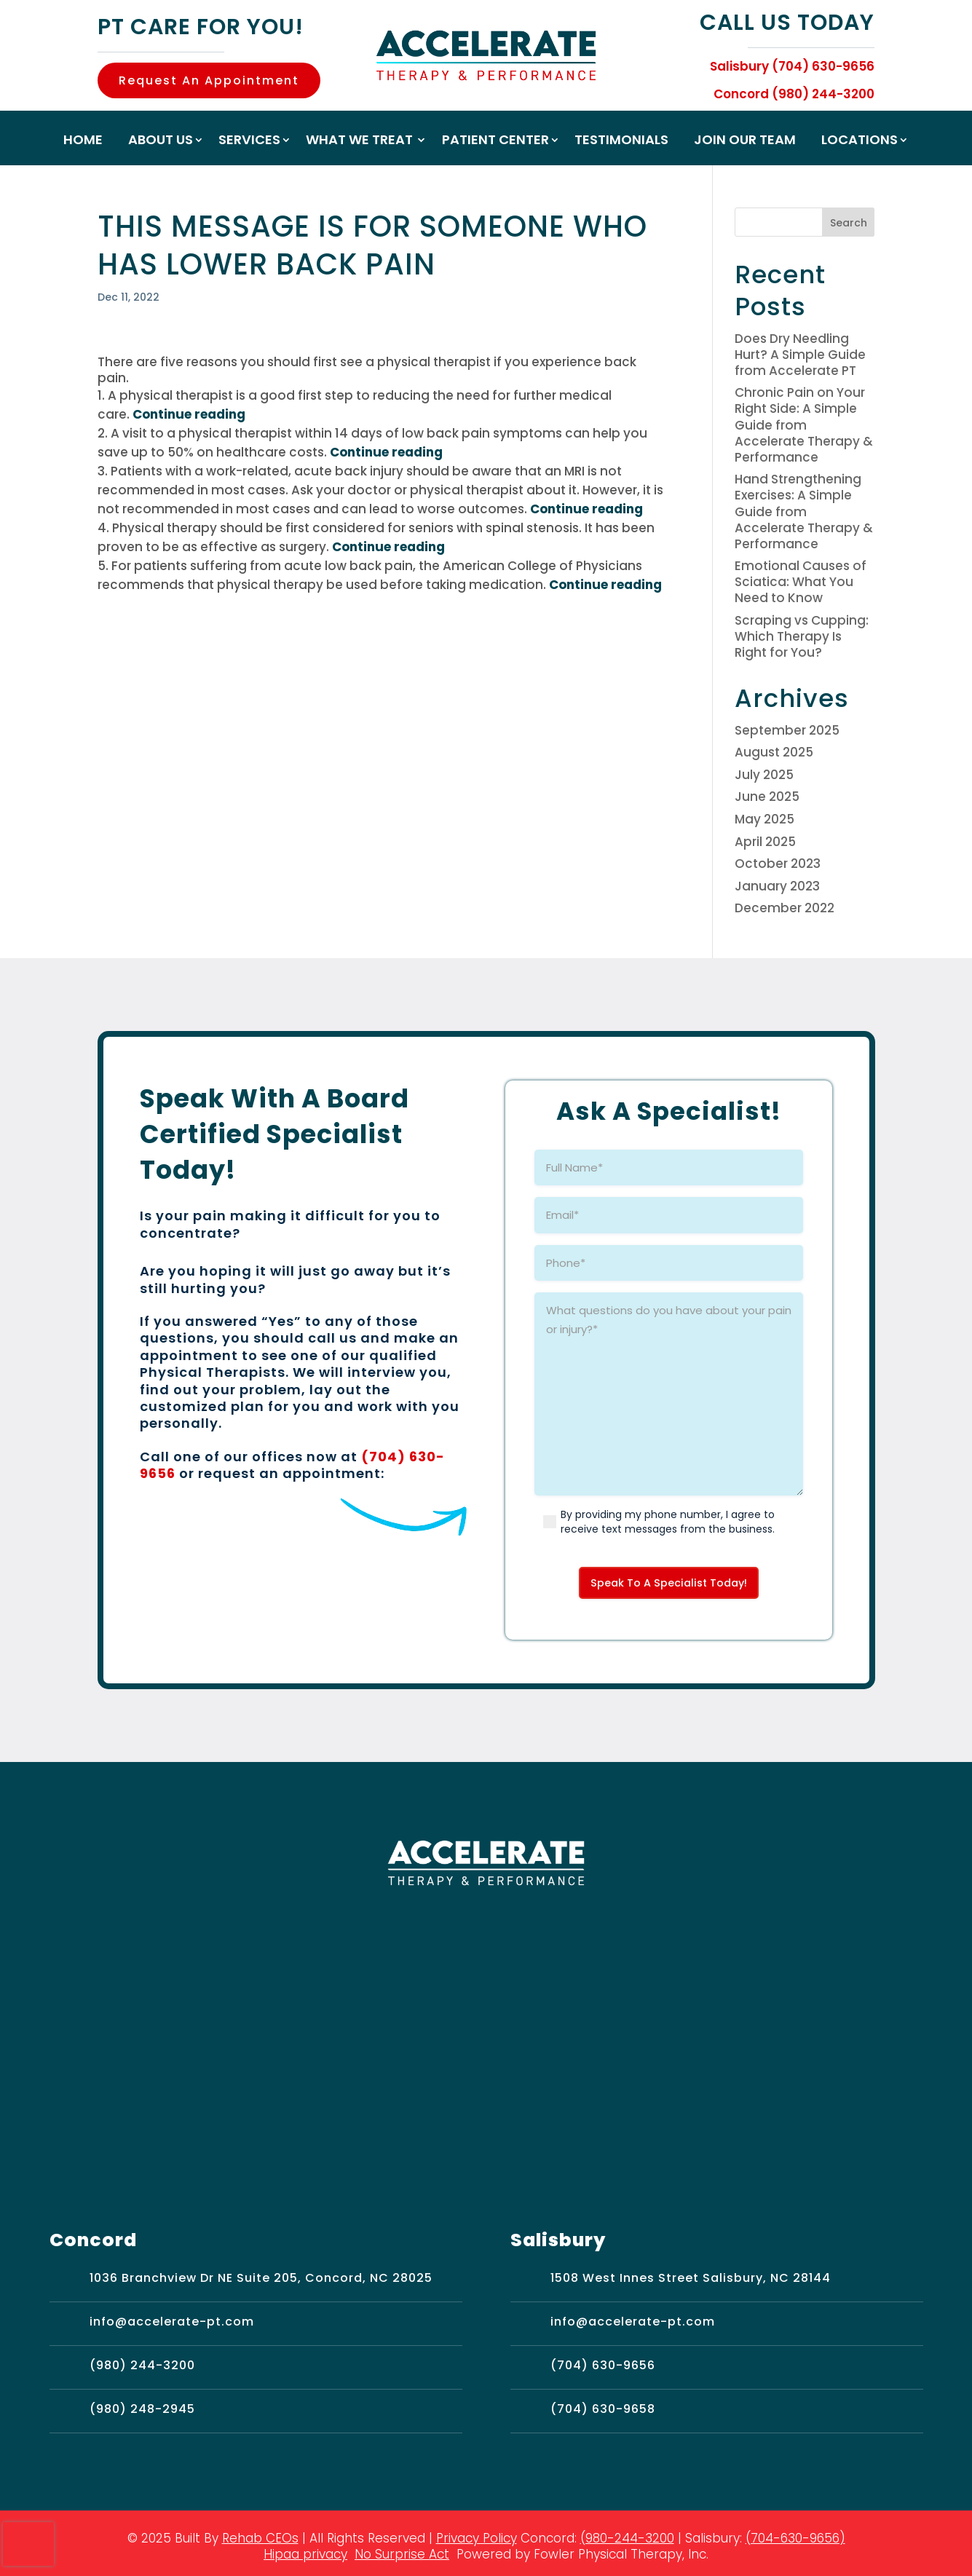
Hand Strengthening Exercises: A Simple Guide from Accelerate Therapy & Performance (804, 511)
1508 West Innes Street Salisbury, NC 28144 (690, 2280)
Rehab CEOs (260, 2540)
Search (848, 223)
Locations (859, 142)
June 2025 (767, 796)
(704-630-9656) (795, 2540)
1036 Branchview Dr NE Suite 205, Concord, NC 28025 (261, 2280)
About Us (160, 142)
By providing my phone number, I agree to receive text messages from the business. (668, 1521)
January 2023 (777, 886)
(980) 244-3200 (142, 2367)
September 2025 (787, 730)
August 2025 (774, 752)
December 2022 (784, 908)
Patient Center (495, 142)
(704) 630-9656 (602, 2367)
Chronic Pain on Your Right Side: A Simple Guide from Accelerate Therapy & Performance (804, 424)
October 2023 (778, 863)
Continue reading (189, 414)
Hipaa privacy (305, 2556)
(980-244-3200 (627, 2540)
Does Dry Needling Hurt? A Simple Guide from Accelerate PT (800, 354)
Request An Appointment (209, 80)
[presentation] (28, 2544)
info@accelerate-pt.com (172, 2323)
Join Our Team (745, 142)
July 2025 (764, 774)
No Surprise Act (402, 2556)
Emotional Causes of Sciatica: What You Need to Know (800, 582)
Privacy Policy (476, 2540)
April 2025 (765, 841)
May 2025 (764, 819)
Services (249, 142)
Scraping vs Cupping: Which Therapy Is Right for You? (802, 636)
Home (83, 142)
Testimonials (621, 142)
